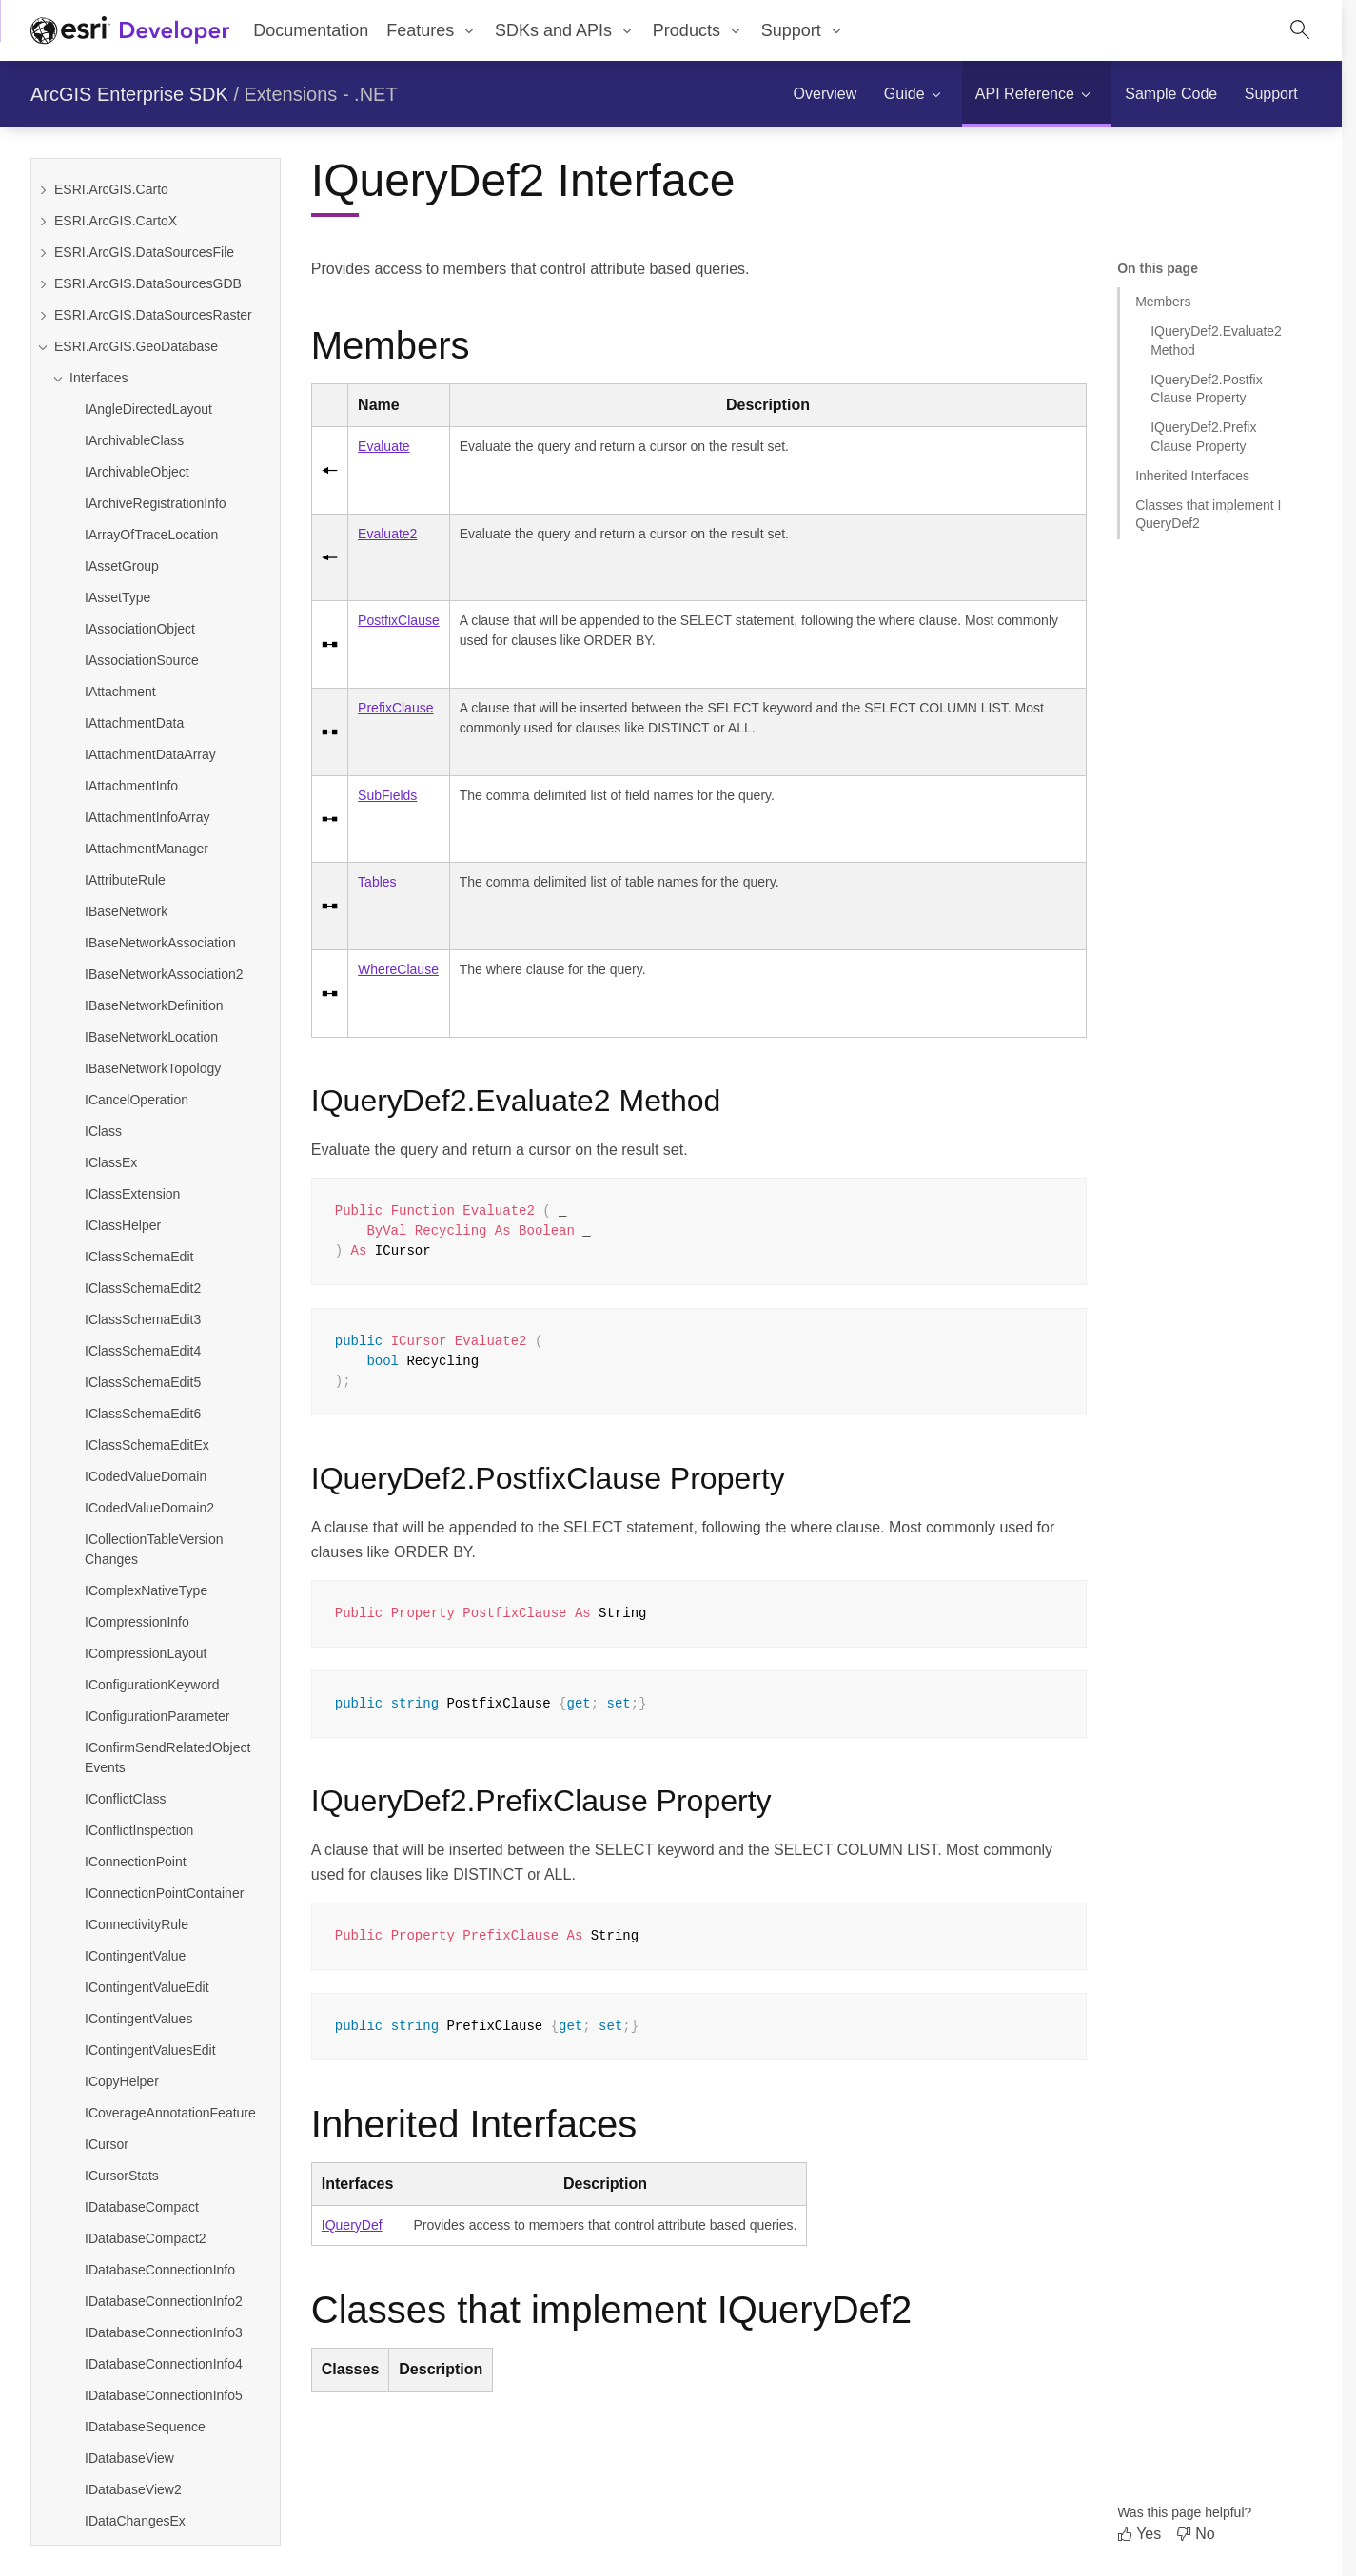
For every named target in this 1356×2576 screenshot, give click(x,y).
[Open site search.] (1300, 30)
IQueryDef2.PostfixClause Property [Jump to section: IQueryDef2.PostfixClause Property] (1206, 388)
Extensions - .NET (321, 94)
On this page (1157, 268)
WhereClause (398, 969)
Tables (377, 881)
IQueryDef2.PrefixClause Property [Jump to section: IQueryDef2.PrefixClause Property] (1203, 436)
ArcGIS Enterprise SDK (129, 94)
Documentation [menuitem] (310, 30)
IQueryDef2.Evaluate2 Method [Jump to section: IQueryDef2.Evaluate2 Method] (1216, 340)
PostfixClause (399, 620)
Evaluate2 (387, 533)
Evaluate (383, 446)
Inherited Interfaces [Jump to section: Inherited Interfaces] (1192, 475)
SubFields (387, 795)
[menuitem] (432, 30)
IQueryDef (352, 2225)
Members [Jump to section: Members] (1162, 301)
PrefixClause (395, 707)
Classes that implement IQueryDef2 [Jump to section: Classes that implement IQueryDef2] (1208, 514)
